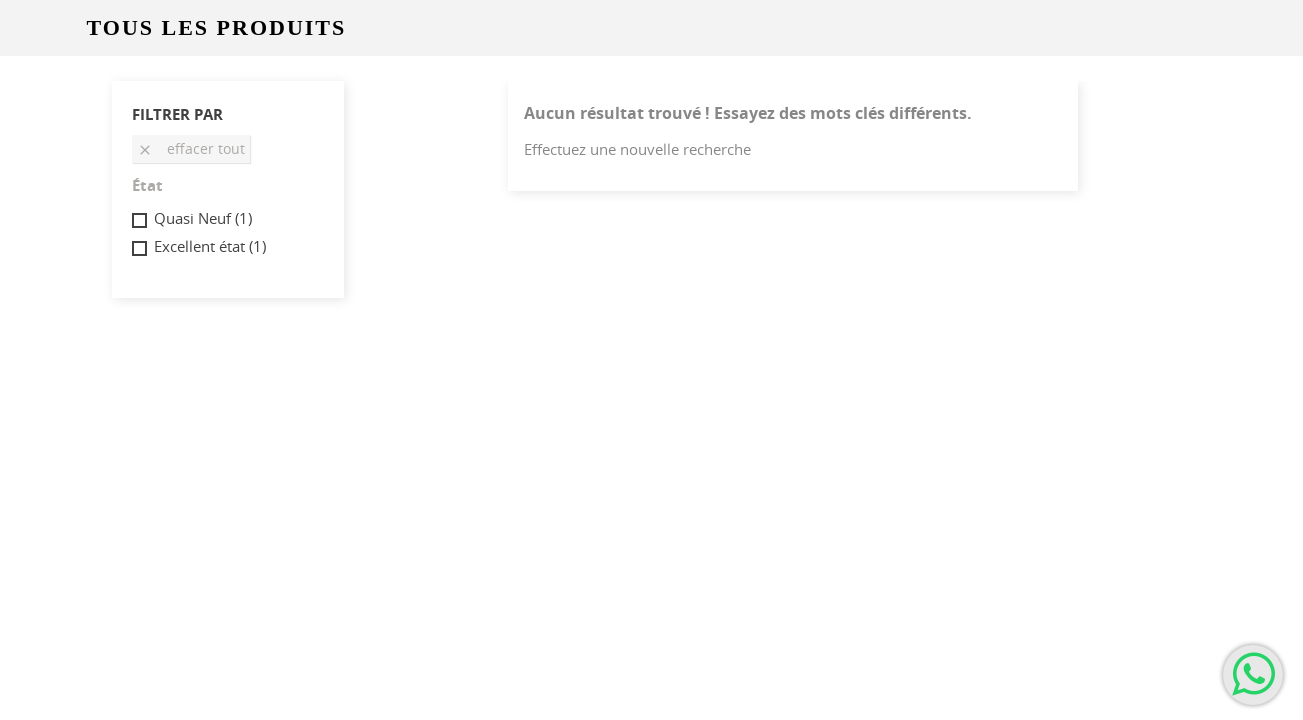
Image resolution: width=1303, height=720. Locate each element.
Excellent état (210, 246)
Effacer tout (191, 148)
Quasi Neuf (203, 218)
